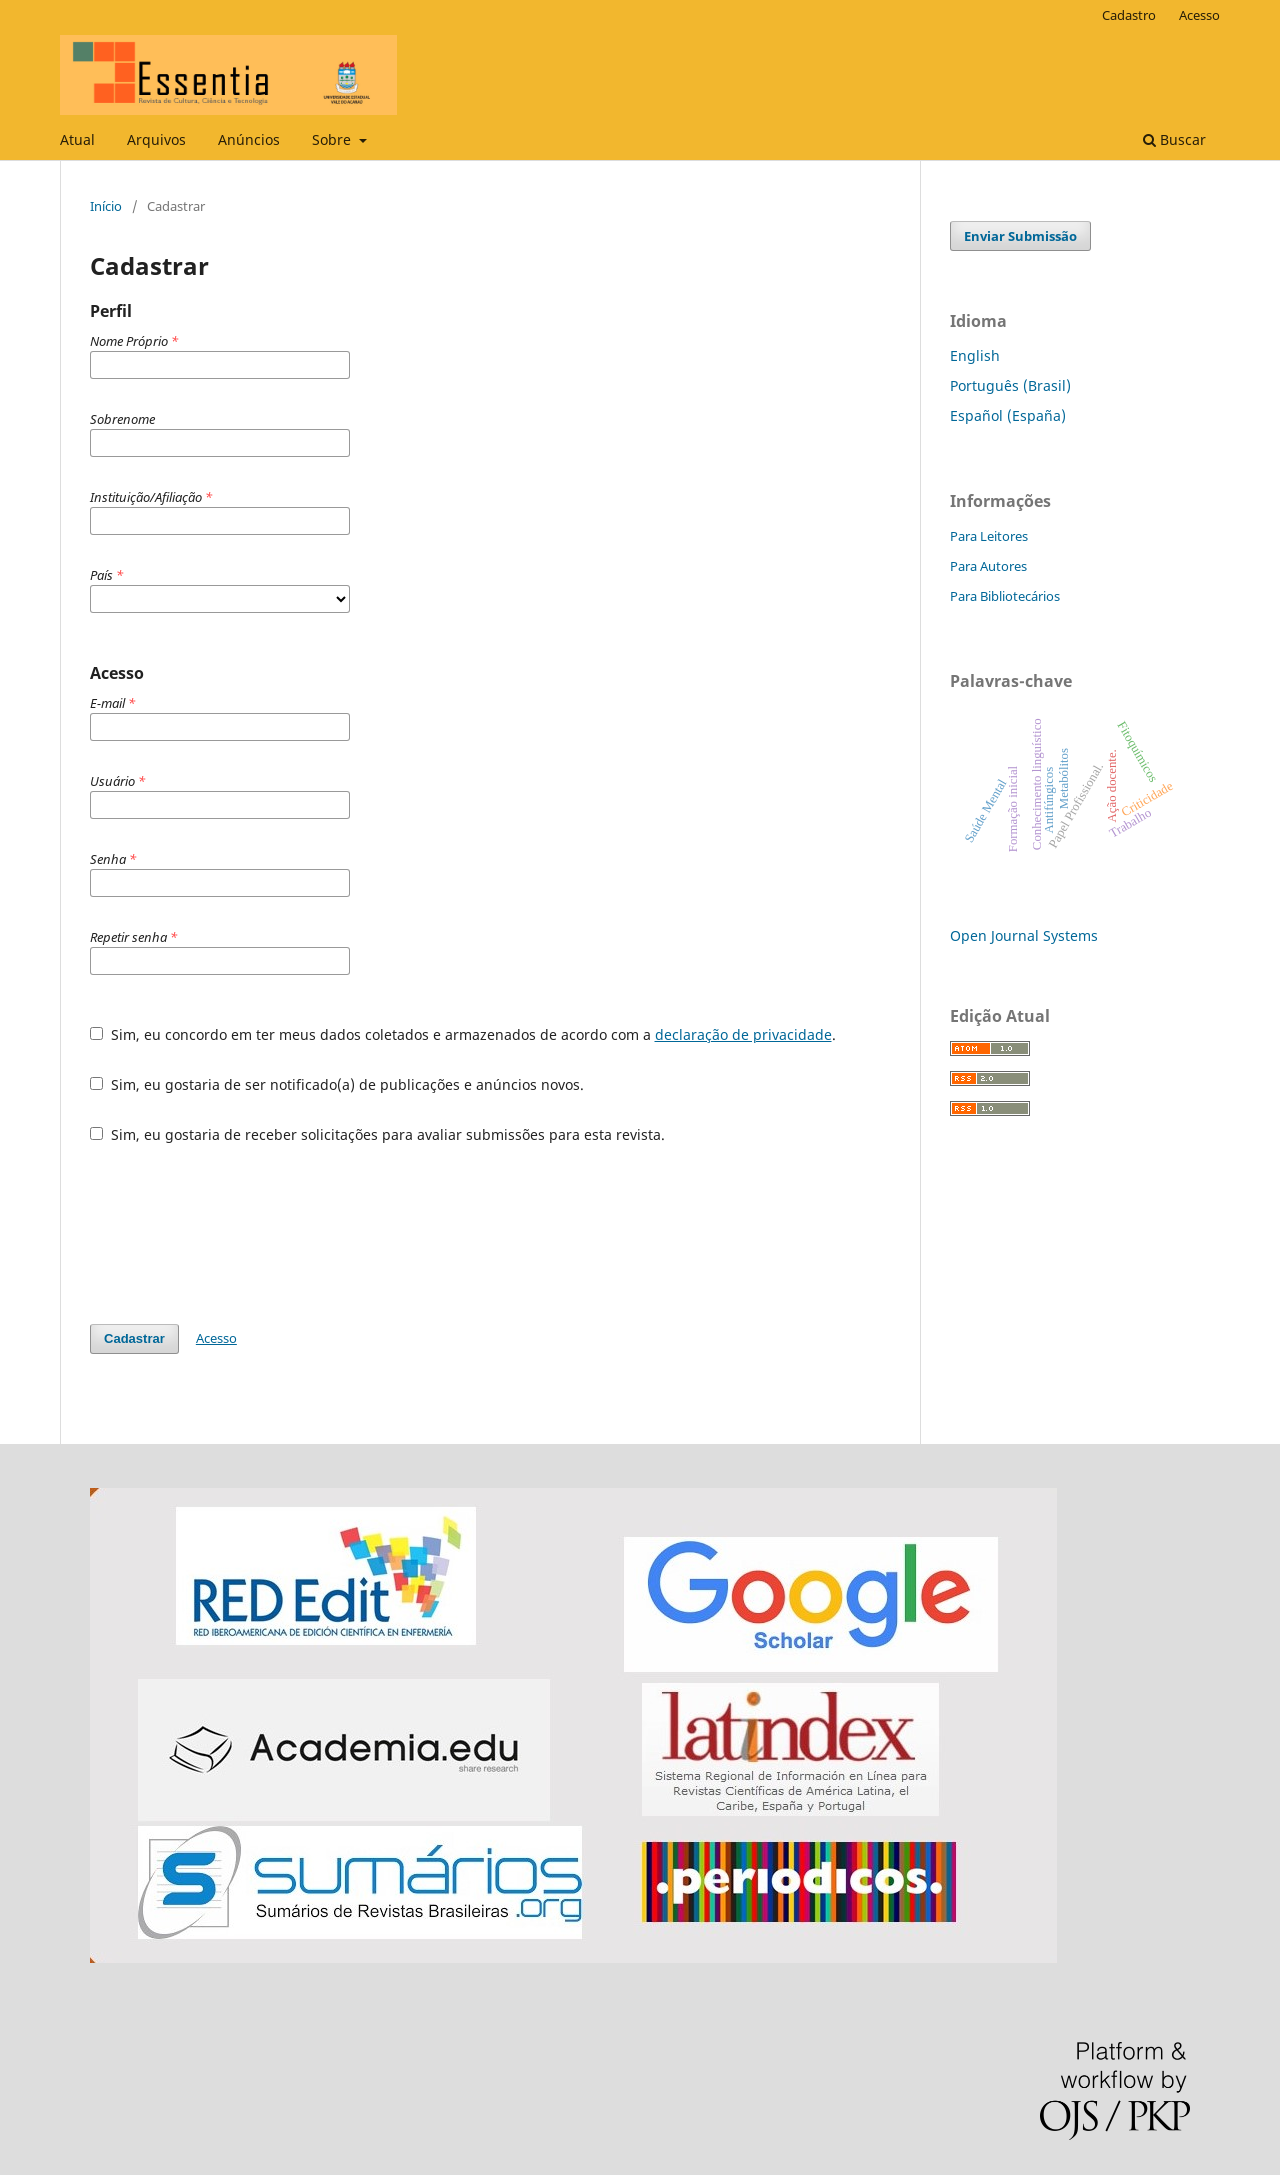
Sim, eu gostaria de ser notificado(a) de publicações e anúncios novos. (337, 1084)
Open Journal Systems (1024, 935)
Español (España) (1008, 415)
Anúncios (249, 139)
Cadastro (1129, 15)
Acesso (1199, 15)
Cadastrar (134, 1338)
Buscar (1174, 139)
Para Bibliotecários (1005, 596)
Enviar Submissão (1020, 236)
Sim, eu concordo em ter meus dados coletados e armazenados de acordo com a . (463, 1034)
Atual (77, 139)
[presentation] (242, 1234)
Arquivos (156, 139)
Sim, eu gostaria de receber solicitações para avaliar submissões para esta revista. (377, 1134)
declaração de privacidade (743, 1034)
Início (106, 206)
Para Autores (988, 566)
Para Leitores (989, 536)
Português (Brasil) (1010, 385)
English (975, 355)
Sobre (333, 139)
